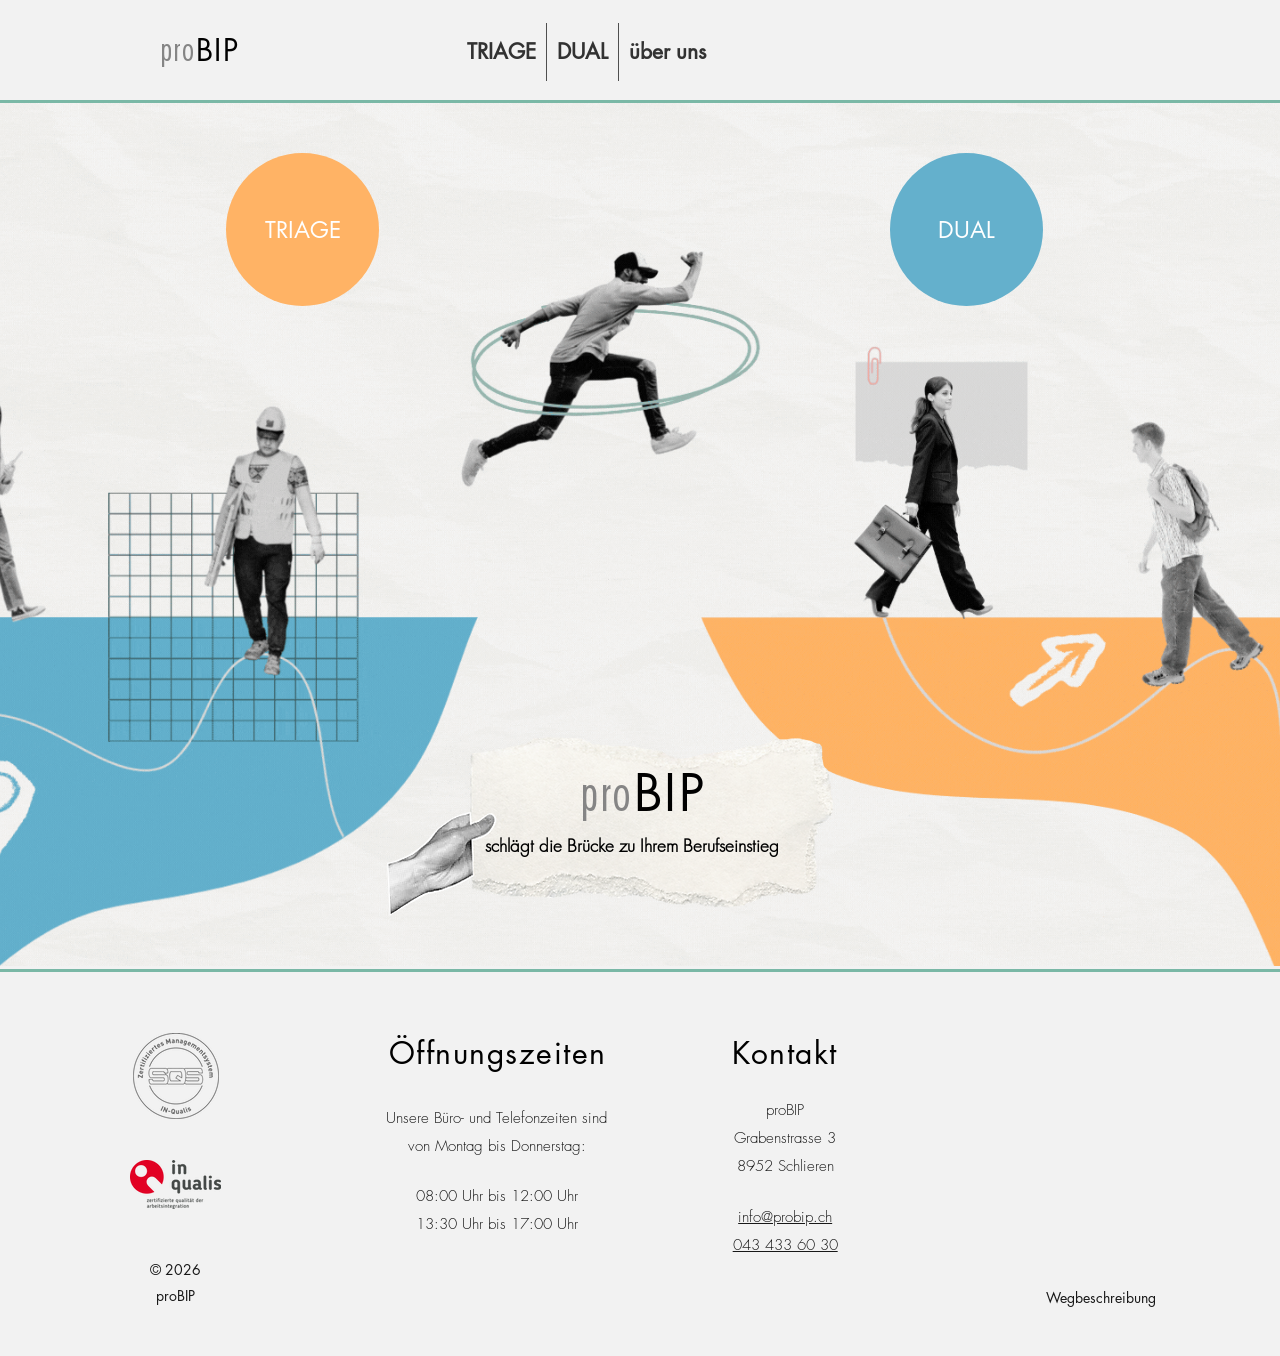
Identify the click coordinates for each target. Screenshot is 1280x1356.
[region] (302, 229)
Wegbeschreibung (1101, 1297)
